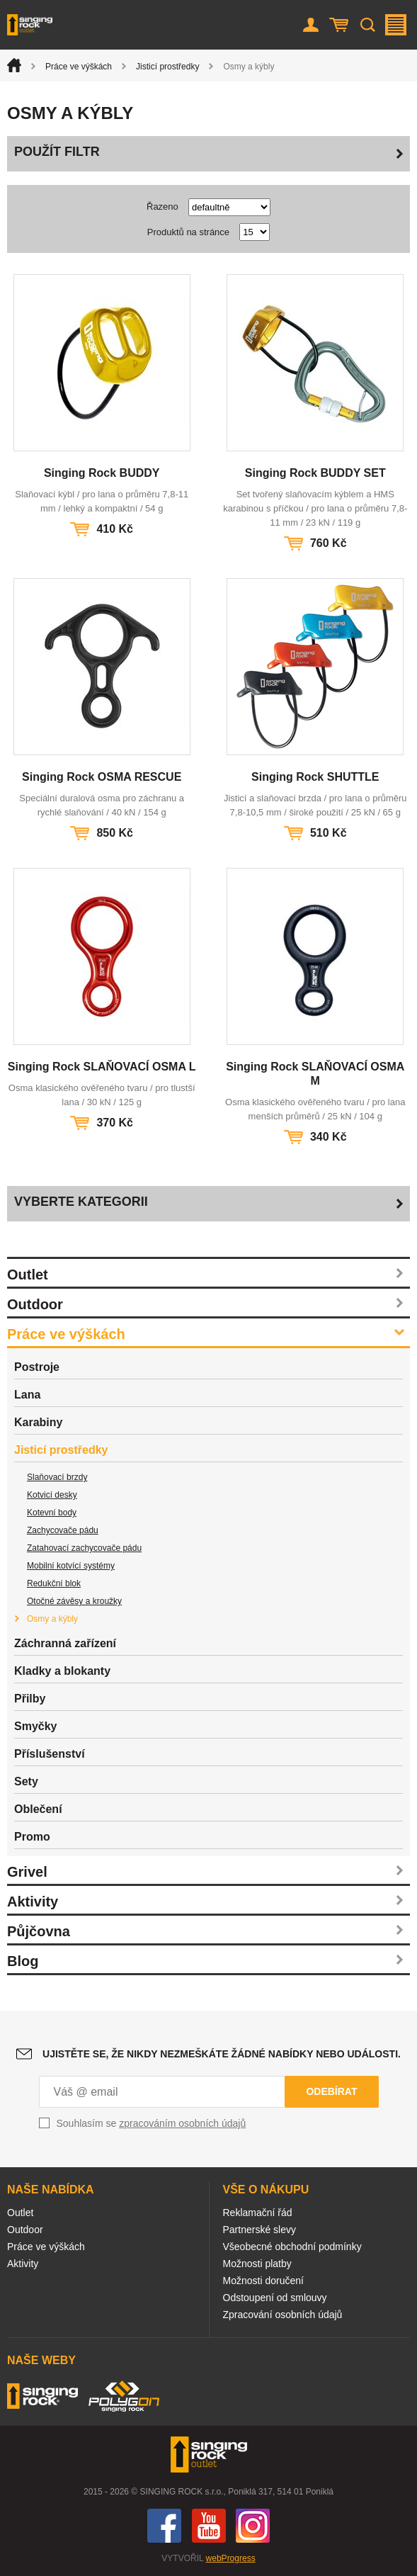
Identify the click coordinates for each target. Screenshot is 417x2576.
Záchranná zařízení (65, 1643)
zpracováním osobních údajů (182, 2123)
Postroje (36, 1367)
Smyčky (35, 1726)
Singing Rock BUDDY (102, 473)
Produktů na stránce (188, 232)
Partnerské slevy (259, 2229)
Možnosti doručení (263, 2280)
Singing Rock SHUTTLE (315, 777)
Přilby (29, 1699)
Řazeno (162, 206)
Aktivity (32, 1901)
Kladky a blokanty (62, 1671)
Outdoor (35, 1304)
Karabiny (38, 1422)
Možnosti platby (257, 2263)
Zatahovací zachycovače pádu (84, 1548)
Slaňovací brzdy (57, 1477)
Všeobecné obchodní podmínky (292, 2246)
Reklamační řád (257, 2212)
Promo (32, 1837)
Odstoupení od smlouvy (275, 2297)
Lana (27, 1395)
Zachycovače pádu (62, 1530)
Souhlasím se (151, 2123)
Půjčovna (38, 1931)
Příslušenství (49, 1754)
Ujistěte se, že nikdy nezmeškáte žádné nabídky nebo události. (221, 2054)
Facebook (164, 2526)
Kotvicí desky (52, 1495)
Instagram (253, 2526)
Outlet (27, 1274)
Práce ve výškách (78, 67)
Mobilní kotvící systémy (71, 1566)
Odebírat (331, 2091)
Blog (22, 1961)
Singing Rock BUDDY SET (315, 473)
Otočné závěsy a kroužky (74, 1601)
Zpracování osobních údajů (283, 2314)
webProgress (231, 2558)
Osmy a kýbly (52, 1619)
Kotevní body (51, 1513)
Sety (26, 1781)
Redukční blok (54, 1583)
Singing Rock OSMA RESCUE (101, 777)
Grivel (27, 1872)
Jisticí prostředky (167, 67)
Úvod (14, 65)
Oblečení (38, 1809)
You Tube (209, 2526)
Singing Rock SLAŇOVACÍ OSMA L (102, 1067)
